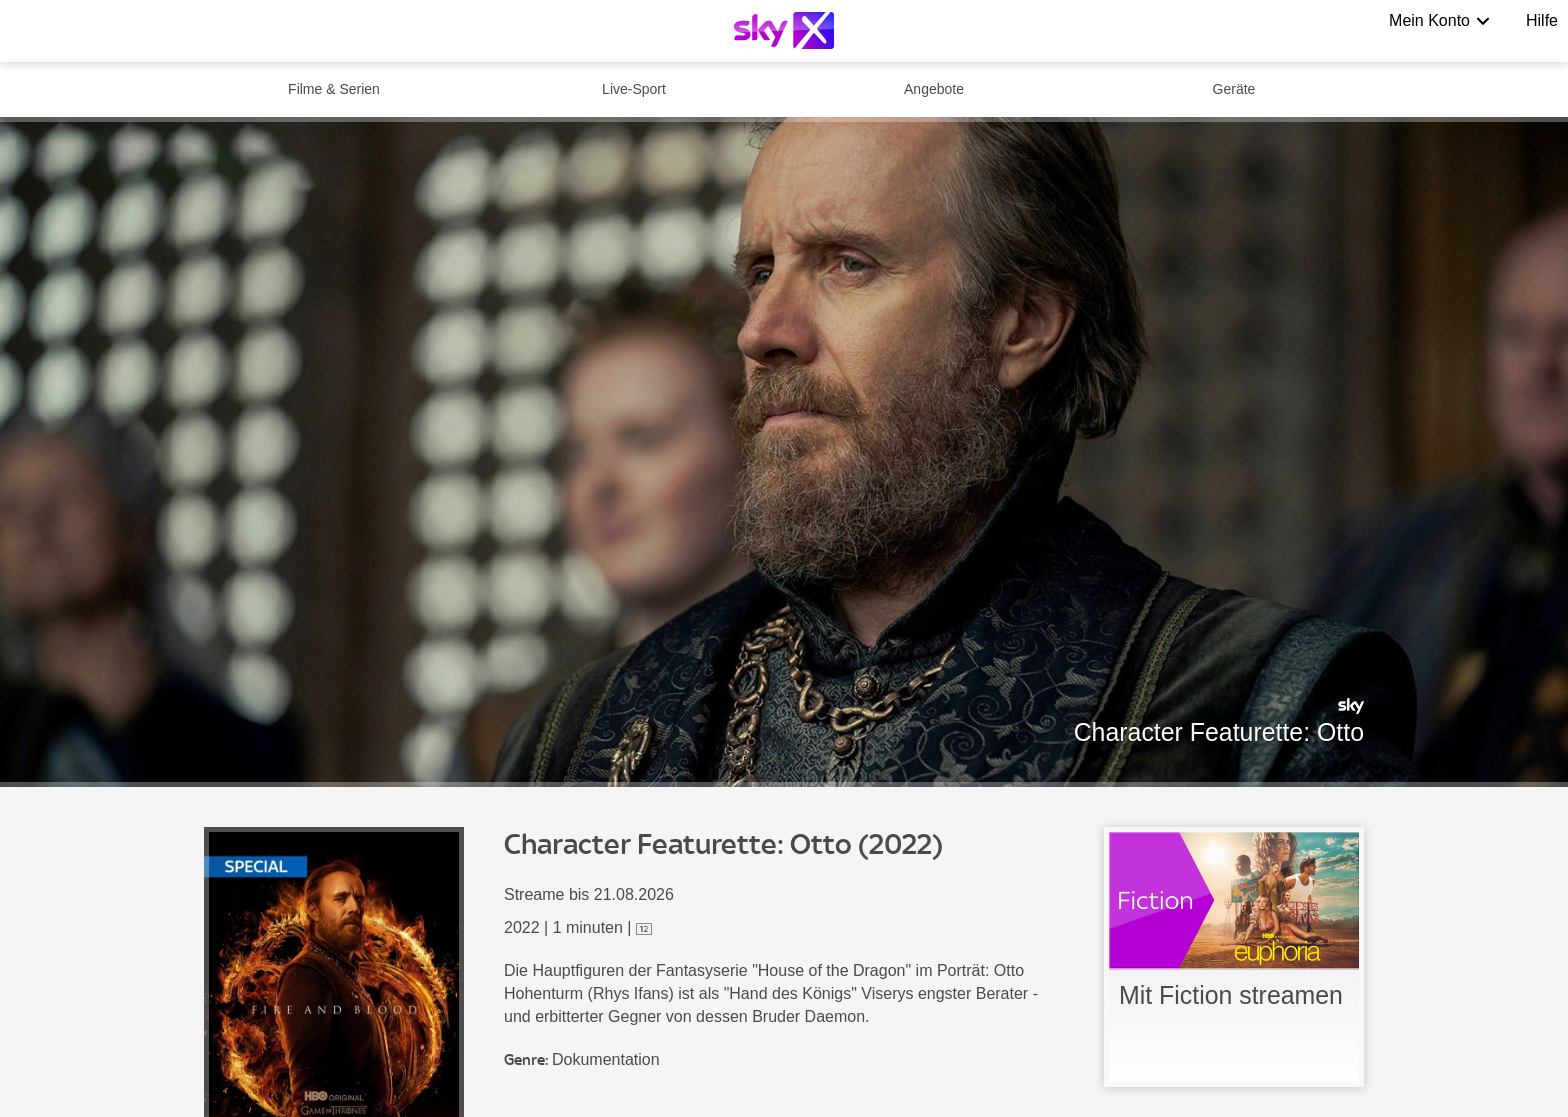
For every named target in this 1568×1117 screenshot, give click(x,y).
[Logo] (784, 30)
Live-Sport (634, 89)
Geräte (1234, 89)
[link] (1234, 957)
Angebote (934, 89)
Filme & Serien (334, 89)
